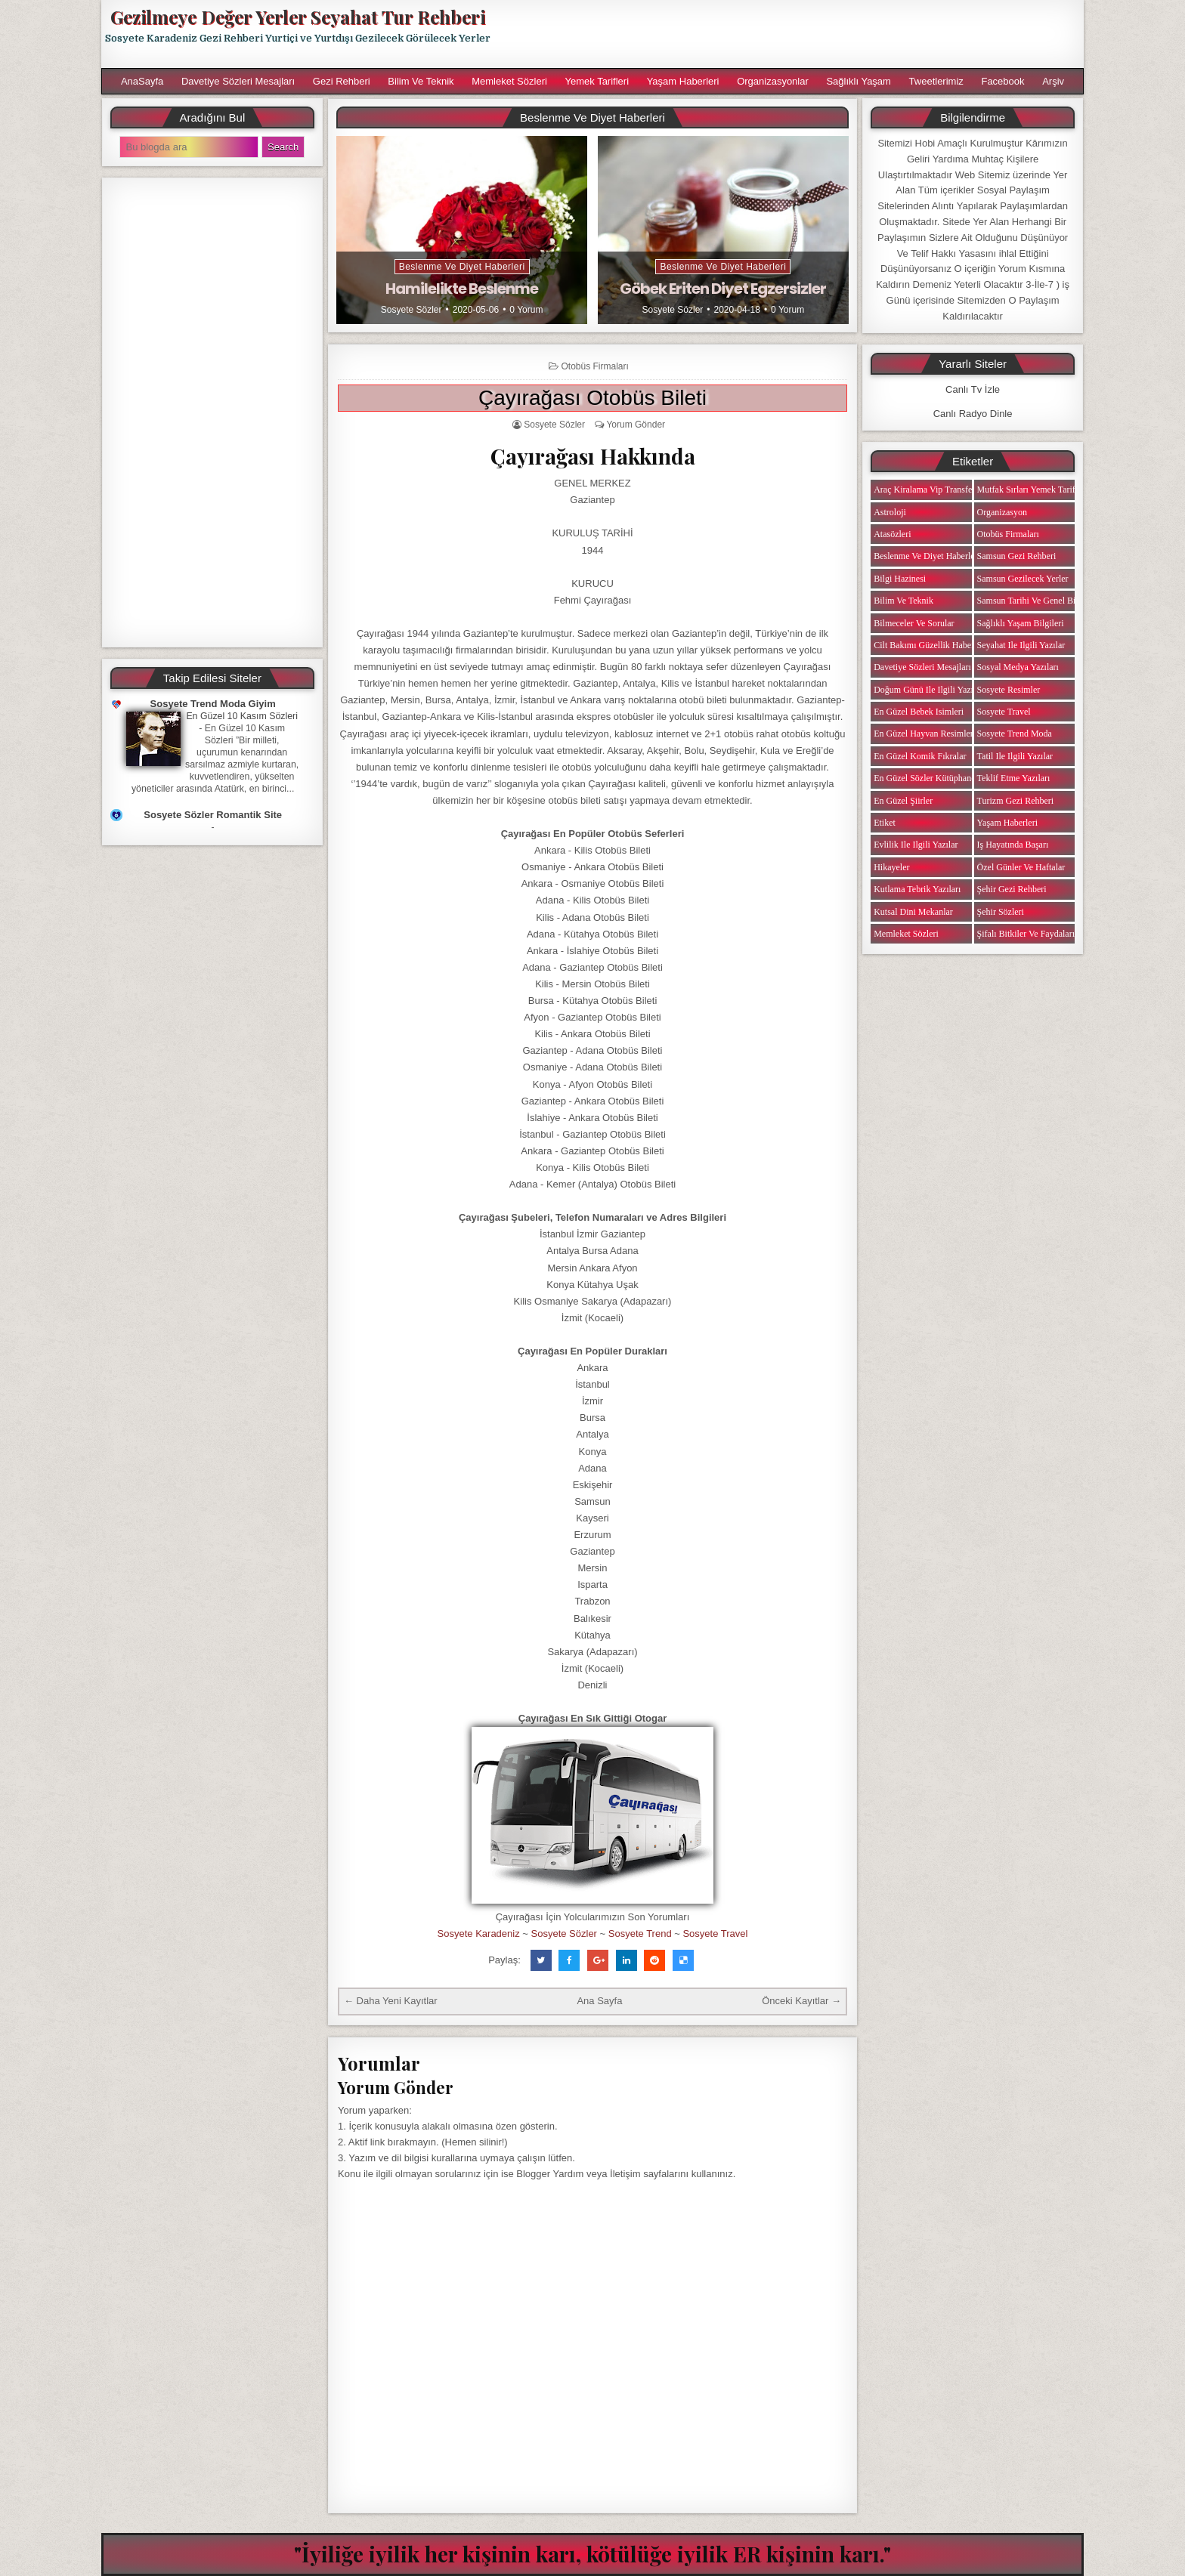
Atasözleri (892, 534)
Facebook (1002, 81)
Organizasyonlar (773, 81)
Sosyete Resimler (1009, 689)
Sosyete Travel (714, 1933)
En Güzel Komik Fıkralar (920, 756)
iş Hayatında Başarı (1013, 844)
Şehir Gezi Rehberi (1012, 889)
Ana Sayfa (599, 2000)
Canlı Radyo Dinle (973, 413)
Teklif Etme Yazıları (1013, 778)
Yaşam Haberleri (683, 81)
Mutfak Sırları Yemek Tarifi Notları (1041, 489)
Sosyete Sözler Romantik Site (213, 814)
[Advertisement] (794, 34)
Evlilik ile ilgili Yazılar (916, 844)
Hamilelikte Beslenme (461, 288)
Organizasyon (1002, 512)
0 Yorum (526, 309)
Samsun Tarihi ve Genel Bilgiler (1036, 600)
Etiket (885, 822)
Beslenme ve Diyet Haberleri (462, 266)
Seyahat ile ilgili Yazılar (1021, 645)
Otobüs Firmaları (594, 366)
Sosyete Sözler (411, 309)
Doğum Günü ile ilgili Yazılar (928, 689)
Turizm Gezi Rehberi (1015, 800)
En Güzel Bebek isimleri (919, 711)
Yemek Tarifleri (597, 81)
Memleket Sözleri (509, 81)
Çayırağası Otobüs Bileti (592, 397)
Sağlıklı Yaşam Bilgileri (1020, 623)
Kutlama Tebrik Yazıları (917, 889)
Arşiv (1053, 81)
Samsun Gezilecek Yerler (1023, 578)
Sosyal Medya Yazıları (1018, 667)
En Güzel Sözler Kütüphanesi (927, 778)
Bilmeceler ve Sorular (914, 623)
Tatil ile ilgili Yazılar (1015, 756)
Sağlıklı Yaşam (858, 81)
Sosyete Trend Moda (1014, 733)
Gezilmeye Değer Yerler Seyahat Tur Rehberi (297, 17)
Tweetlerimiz (936, 81)
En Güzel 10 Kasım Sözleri (242, 716)
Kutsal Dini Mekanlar (913, 912)
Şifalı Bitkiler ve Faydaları (1026, 933)
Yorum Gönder (635, 424)
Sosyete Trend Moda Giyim (213, 703)
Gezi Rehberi (341, 81)
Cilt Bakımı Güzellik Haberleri (930, 645)
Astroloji (890, 512)
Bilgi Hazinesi (900, 578)
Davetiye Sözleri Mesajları (238, 81)
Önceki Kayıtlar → (801, 2000)
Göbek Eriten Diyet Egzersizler (723, 288)
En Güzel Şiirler (903, 800)
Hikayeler (891, 867)
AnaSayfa (142, 81)
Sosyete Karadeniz (479, 1933)
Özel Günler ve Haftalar (1021, 867)
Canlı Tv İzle (972, 389)
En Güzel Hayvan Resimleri (925, 733)
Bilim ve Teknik (420, 81)
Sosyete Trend (640, 1933)
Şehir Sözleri (1000, 912)
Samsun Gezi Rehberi (1017, 556)
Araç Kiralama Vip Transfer (924, 489)
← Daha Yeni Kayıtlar (391, 2000)
